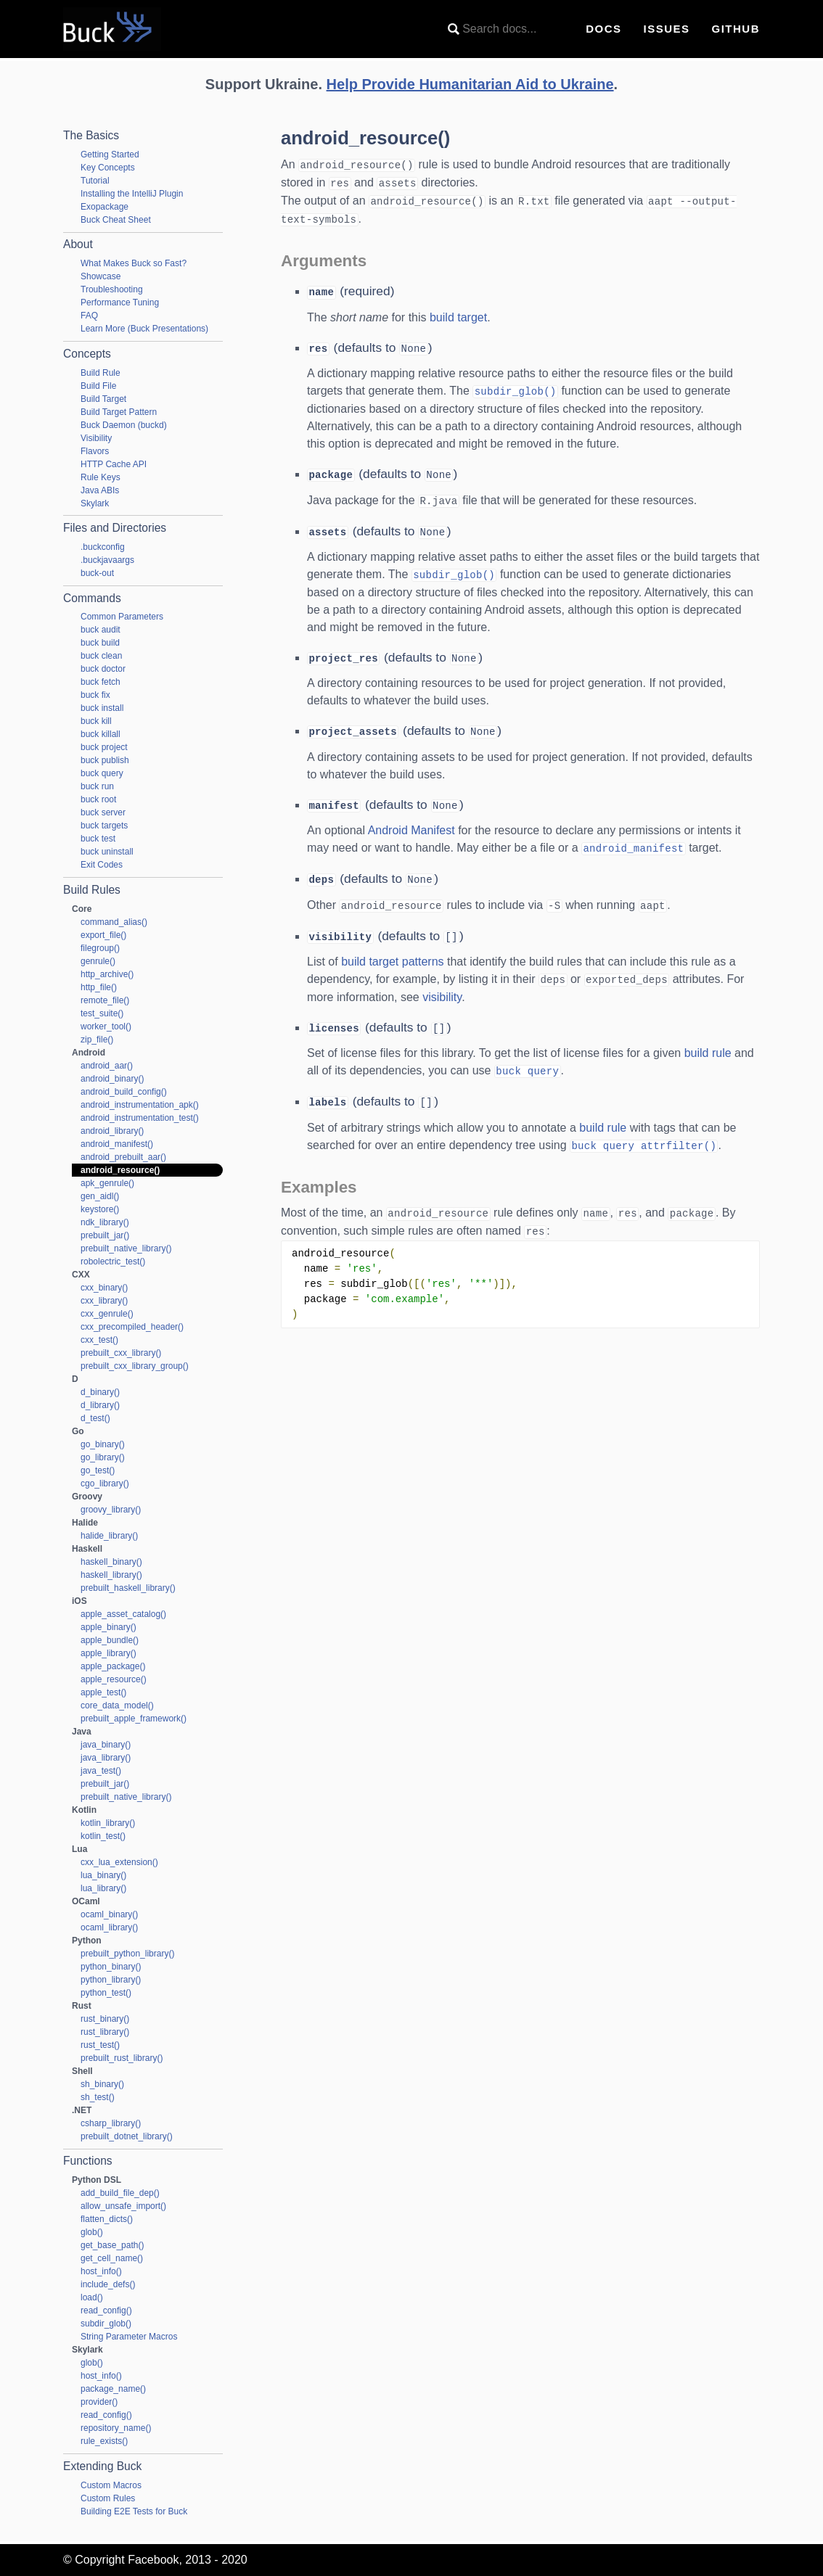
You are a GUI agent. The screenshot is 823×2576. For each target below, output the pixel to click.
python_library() (111, 1980)
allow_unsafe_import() (123, 2206)
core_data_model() (117, 1705)
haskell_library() (111, 1575)
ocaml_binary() (109, 1914)
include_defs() (108, 2284)
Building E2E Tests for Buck (134, 2511)
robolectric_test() (113, 1261)
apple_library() (108, 1653)
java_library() (106, 1758)
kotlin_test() (103, 1836)
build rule (708, 1038)
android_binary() (112, 1079)
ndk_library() (105, 1222)
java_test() (101, 1771)
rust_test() (100, 2045)
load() (92, 2297)
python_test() (106, 1993)
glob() (92, 2232)
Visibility (96, 438)
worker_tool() (106, 1026)
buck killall (100, 734)
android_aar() (107, 1066)
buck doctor (103, 669)
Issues (666, 28)
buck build (100, 643)
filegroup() (100, 948)
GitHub (736, 28)
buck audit (100, 630)
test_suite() (102, 1013)
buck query (102, 773)
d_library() (100, 1405)
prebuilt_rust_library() (122, 2058)
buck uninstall (107, 852)
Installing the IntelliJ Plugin (132, 194)
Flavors (95, 451)
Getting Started (110, 154)
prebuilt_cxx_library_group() (135, 1366)
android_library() (112, 1131)
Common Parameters (122, 617)
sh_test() (98, 2097)
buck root (98, 799)
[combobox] (506, 29)
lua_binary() (103, 1875)
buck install (102, 708)
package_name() (113, 2389)
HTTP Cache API (114, 464)
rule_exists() (104, 2441)
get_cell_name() (112, 2258)
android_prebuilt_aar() (123, 1157)
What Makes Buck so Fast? (134, 263)
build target (458, 314)
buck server (103, 812)
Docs (603, 28)
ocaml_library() (109, 1927)
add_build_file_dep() (120, 2193)
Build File (98, 386)
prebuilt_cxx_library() (121, 1353)
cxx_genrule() (107, 1314)
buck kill (96, 721)
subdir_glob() (106, 2323)
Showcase (100, 276)
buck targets (104, 825)
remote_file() (105, 1000)
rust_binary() (105, 2019)
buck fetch (100, 682)
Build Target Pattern (119, 412)
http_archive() (107, 974)
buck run (97, 786)
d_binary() (100, 1392)
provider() (99, 2402)
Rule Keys (100, 477)
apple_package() (113, 1666)
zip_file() (97, 1039)
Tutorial (95, 181)
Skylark (95, 503)
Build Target (103, 399)
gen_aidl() (100, 1196)
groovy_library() (111, 1510)
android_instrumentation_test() (140, 1118)
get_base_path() (112, 2245)
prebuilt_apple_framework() (134, 1718)
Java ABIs (100, 490)
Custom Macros (111, 2485)
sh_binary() (102, 2084)
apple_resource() (114, 1679)
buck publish (105, 760)
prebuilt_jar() (105, 1235)
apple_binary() (108, 1627)
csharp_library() (111, 2123)
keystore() (100, 1209)
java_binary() (106, 1745)
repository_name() (116, 2428)
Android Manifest (411, 820)
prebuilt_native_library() (126, 1248)
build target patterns (392, 948)
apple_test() (103, 1692)
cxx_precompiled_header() (132, 1327)
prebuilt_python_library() (127, 1954)
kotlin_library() (108, 1823)
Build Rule (100, 373)
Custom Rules (108, 2498)
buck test (98, 839)
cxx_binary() (104, 1288)
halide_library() (109, 1536)
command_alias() (114, 922)
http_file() (99, 987)
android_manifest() (117, 1144)
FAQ (89, 315)
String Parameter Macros (129, 2337)
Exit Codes (102, 865)
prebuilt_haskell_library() (128, 1588)
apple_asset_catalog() (123, 1614)
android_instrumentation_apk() (140, 1105)
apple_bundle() (110, 1640)
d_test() (95, 1418)
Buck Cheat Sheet (116, 220)
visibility (442, 983)
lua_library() (103, 1888)
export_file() (103, 935)
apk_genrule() (107, 1183)
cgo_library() (105, 1483)
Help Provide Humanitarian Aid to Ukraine (470, 84)
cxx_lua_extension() (119, 1862)
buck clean (101, 656)
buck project (104, 747)
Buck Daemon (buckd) (124, 425)
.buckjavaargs (107, 560)
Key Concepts (108, 167)
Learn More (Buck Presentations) (144, 329)
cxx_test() (99, 1340)
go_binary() (103, 1444)
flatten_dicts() (107, 2219)
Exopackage (104, 207)
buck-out (97, 573)
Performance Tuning (120, 302)
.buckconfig (103, 547)
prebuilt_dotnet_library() (127, 2136)
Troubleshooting (112, 289)
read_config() (106, 2310)
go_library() (103, 1457)
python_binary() (111, 1967)
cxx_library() (104, 1301)
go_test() (98, 1470)
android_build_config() (124, 1092)
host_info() (101, 2271)
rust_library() (105, 2032)
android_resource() (120, 1170)
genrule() (98, 961)
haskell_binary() (111, 1562)
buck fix (95, 695)
